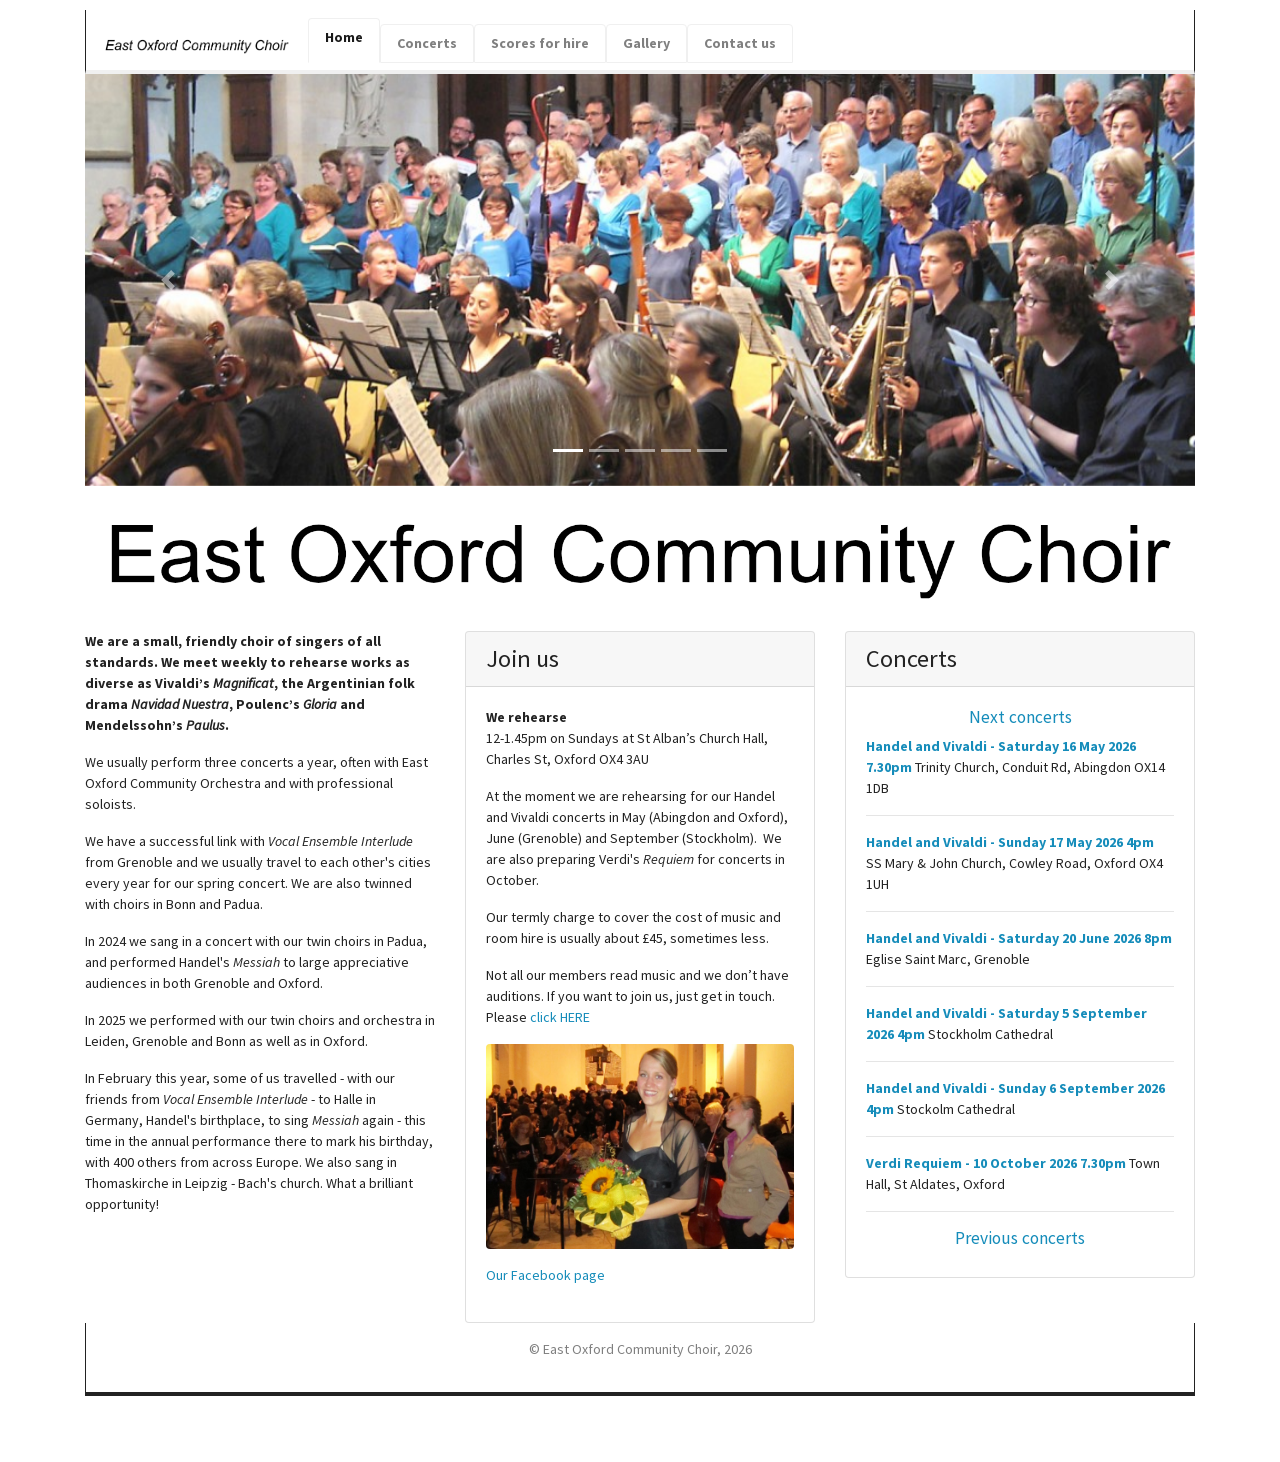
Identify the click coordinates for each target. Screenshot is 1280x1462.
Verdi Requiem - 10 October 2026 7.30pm (996, 1163)
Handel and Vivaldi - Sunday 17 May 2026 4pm (1016, 842)
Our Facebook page (545, 1275)
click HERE (560, 1017)
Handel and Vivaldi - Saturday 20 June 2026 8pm (1019, 938)
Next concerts (1020, 717)
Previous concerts (1020, 1238)
